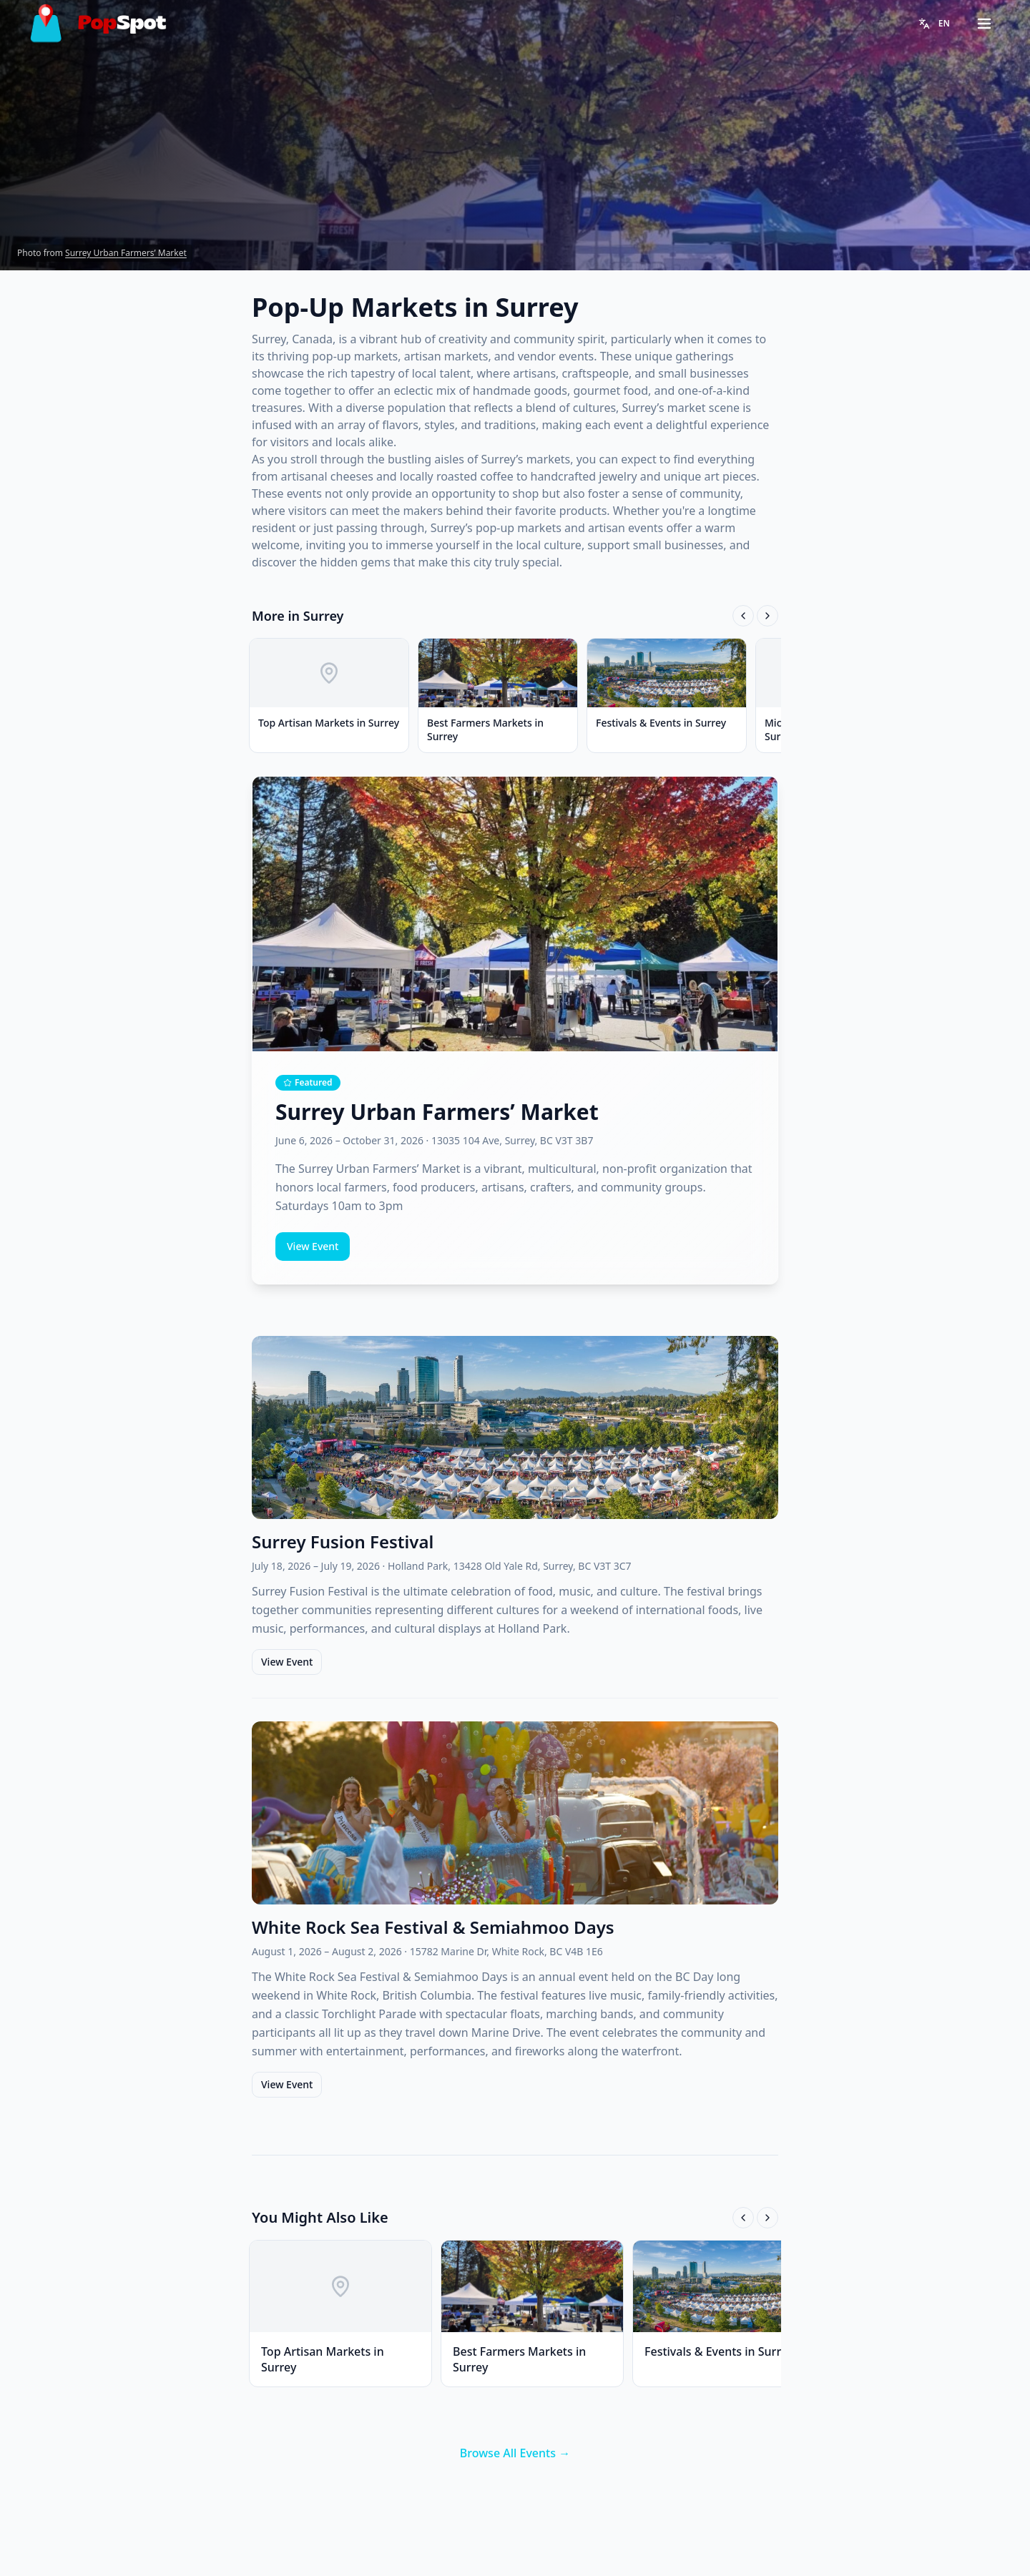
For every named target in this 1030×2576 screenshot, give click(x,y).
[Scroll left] (743, 615)
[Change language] (934, 23)
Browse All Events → (515, 2453)
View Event (312, 1246)
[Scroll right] (767, 615)
